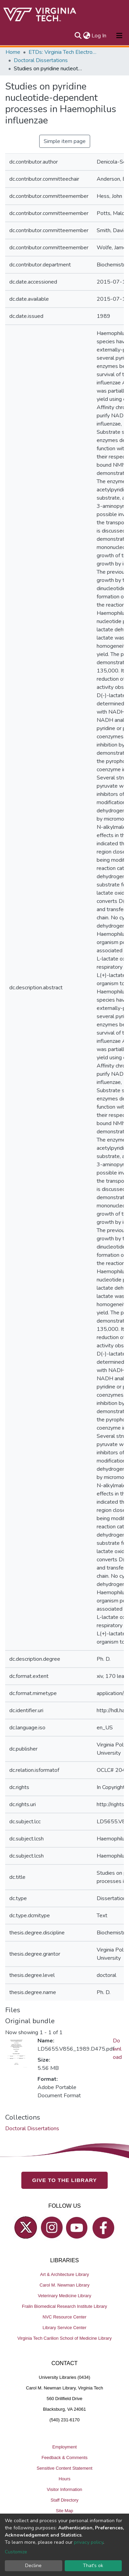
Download (117, 2049)
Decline (33, 2565)
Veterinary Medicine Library (64, 2295)
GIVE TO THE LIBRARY (64, 2180)
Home (13, 52)
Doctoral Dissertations (41, 60)
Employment (64, 2446)
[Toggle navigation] (119, 36)
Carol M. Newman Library (64, 2285)
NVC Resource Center (64, 2316)
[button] (86, 36)
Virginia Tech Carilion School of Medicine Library (64, 2338)
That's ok (93, 2565)
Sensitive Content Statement (64, 2468)
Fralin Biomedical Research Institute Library (64, 2306)
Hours (64, 2478)
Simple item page (65, 141)
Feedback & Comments (65, 2457)
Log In (99, 35)
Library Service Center (64, 2327)
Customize (16, 2552)
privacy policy (88, 2542)
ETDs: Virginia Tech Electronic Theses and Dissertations (63, 52)
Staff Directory (64, 2500)
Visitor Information (64, 2489)
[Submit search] (78, 36)
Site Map (64, 2510)
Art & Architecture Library (64, 2274)
